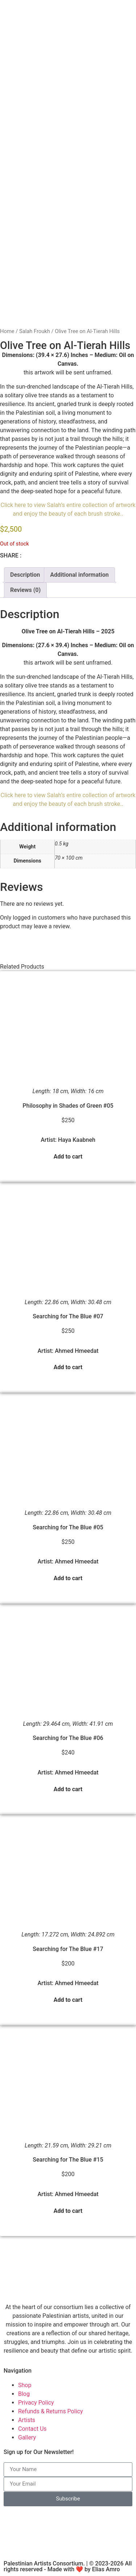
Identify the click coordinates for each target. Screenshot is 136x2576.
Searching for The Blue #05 (68, 1527)
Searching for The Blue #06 (68, 1738)
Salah (54, 505)
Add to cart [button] (68, 1156)
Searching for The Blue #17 (68, 1949)
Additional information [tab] (79, 574)
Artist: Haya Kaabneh (68, 1139)
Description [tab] (25, 574)
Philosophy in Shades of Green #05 (67, 1105)
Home (7, 331)
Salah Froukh (34, 331)
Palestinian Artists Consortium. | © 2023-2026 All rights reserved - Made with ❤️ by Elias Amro (68, 2566)
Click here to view (24, 505)
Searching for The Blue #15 (68, 2159)
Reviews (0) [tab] (25, 590)
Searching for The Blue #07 (68, 1316)
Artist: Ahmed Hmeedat (67, 1350)
